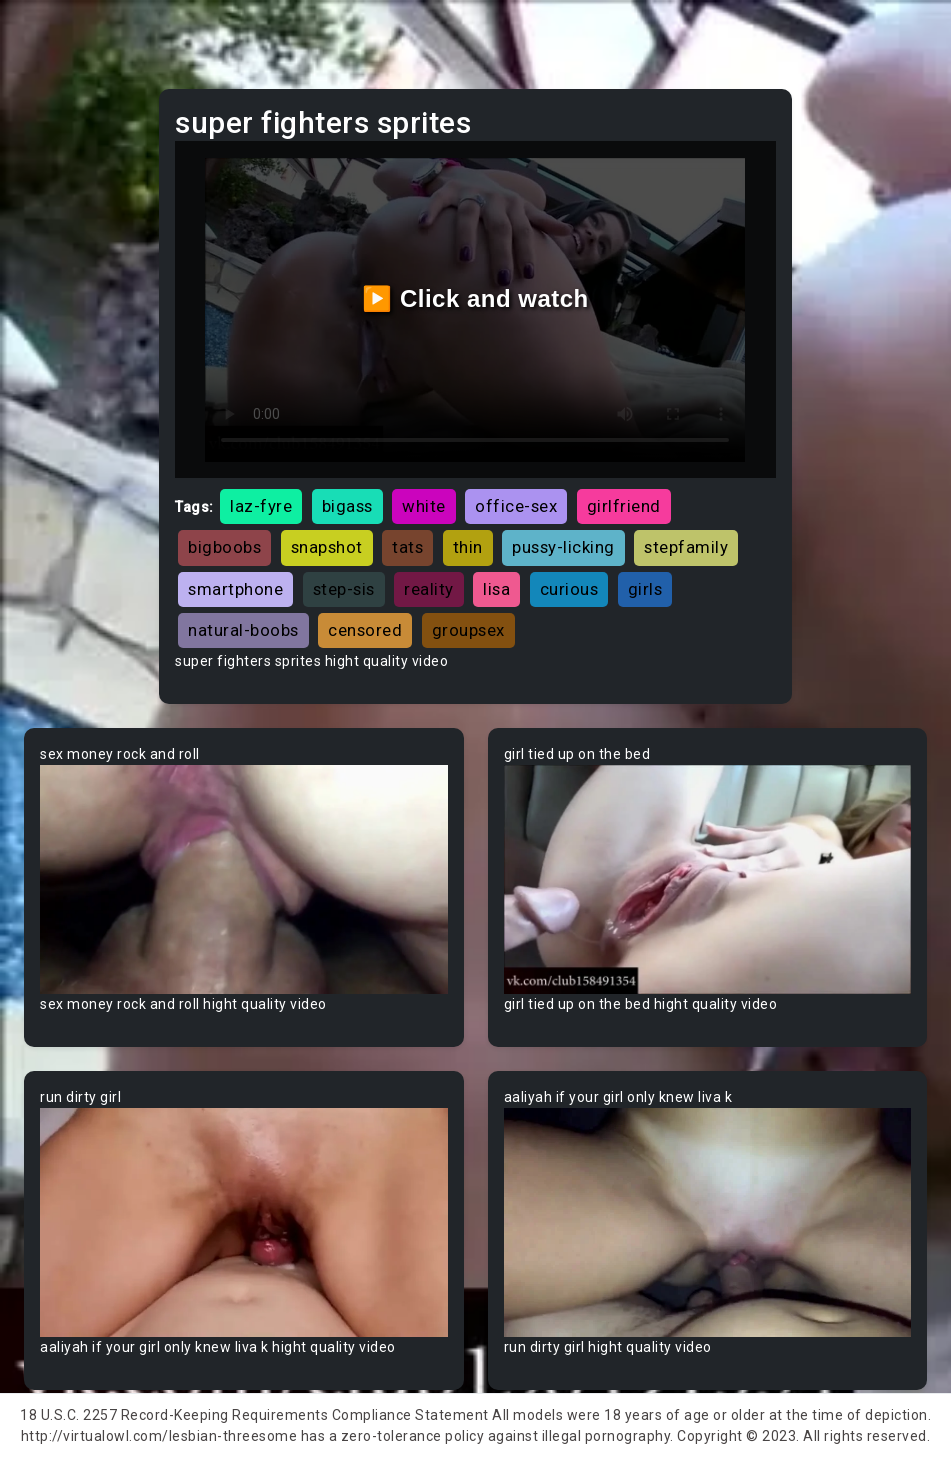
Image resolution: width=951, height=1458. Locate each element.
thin (468, 547)
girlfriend (624, 506)
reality (429, 589)
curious (569, 589)
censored (365, 630)
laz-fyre (261, 506)
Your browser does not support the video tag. (244, 879)
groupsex (468, 630)
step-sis (344, 589)
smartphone (235, 589)
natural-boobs (243, 630)
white (424, 506)
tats (407, 547)
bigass (347, 506)
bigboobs (224, 547)
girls (645, 589)
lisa (496, 589)
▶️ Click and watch (475, 298)
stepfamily (686, 547)
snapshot (327, 547)
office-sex (516, 506)
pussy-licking (563, 547)
